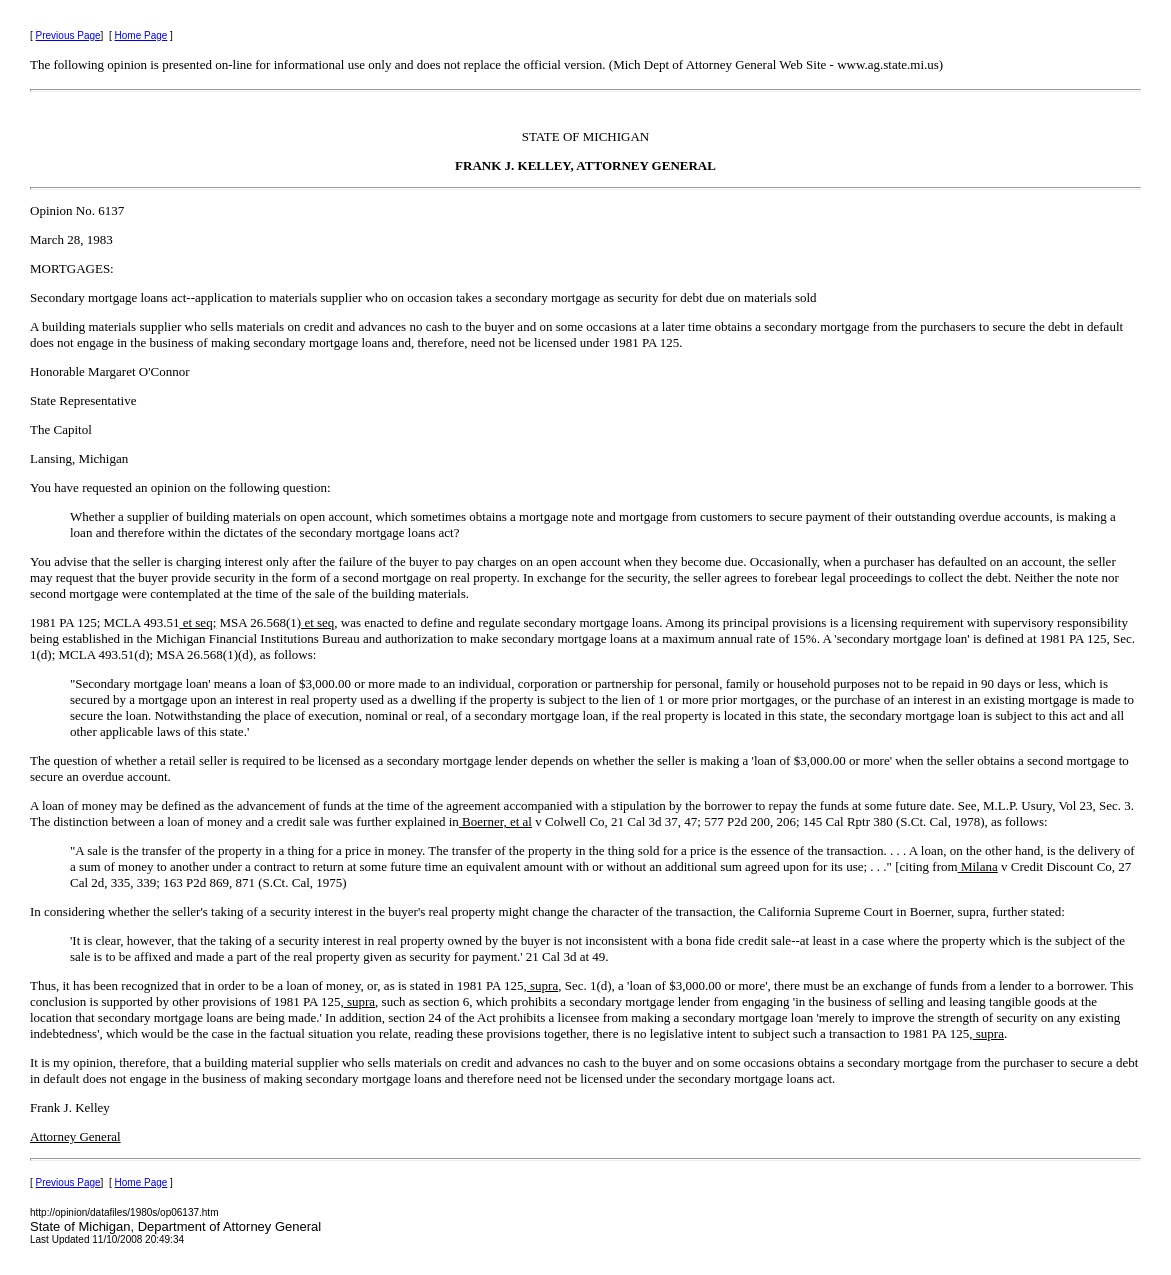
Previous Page (68, 35)
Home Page (141, 35)
